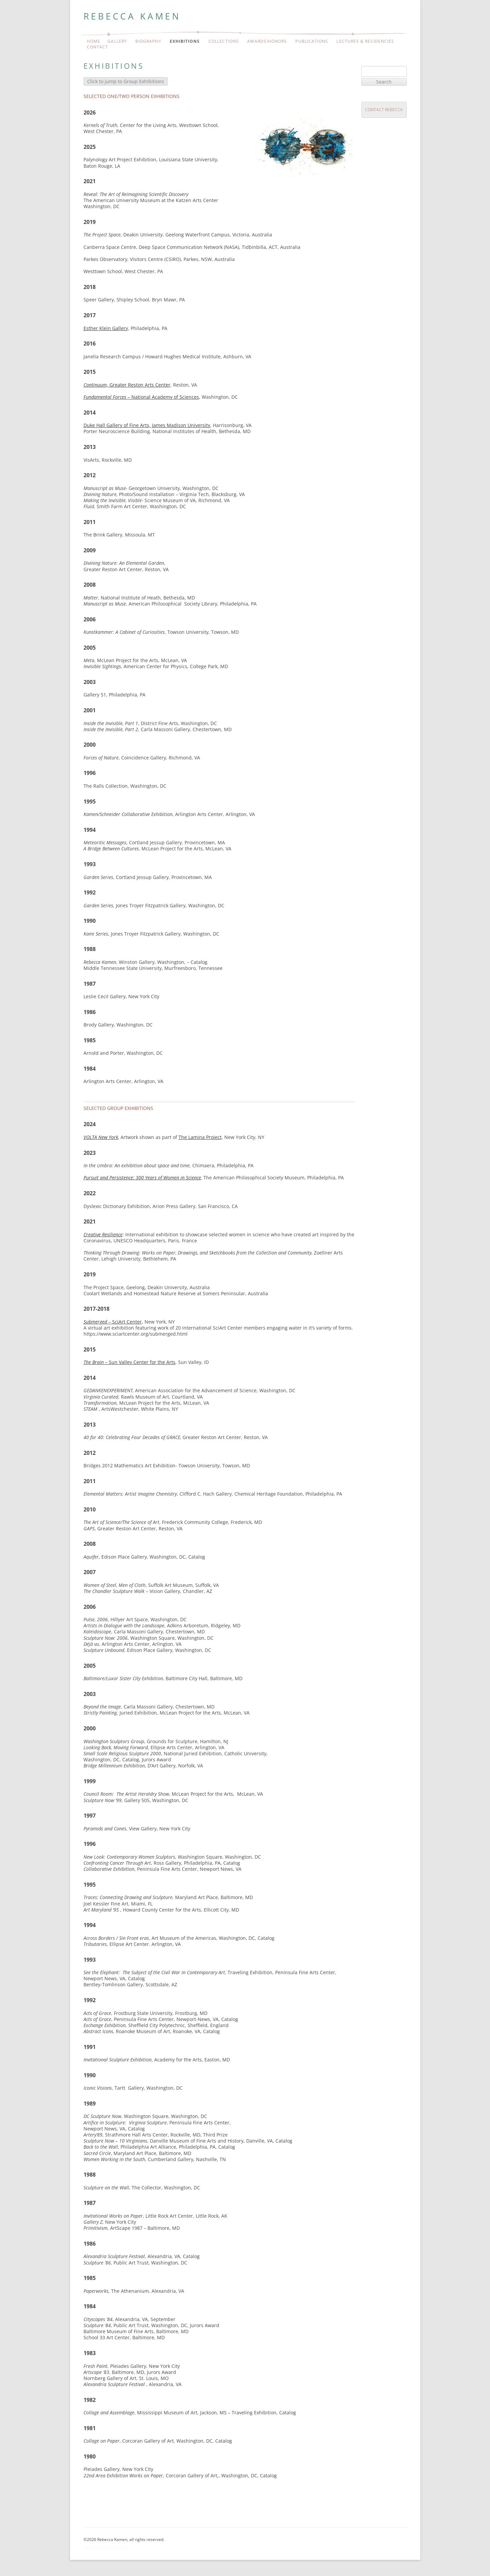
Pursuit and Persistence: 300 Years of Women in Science (142, 1177)
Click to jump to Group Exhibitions (125, 81)
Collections (223, 41)
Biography (148, 41)
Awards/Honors (267, 41)
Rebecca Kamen (132, 16)
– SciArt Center (113, 1321)
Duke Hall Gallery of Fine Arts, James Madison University (147, 425)
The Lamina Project (200, 1137)
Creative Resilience (103, 1234)
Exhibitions (185, 41)
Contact (97, 47)
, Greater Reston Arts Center (127, 385)
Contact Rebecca (384, 109)
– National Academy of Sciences (141, 397)
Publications (311, 41)
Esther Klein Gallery (106, 328)
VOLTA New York (101, 1137)
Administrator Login (106, 2547)
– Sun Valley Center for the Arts (129, 1362)
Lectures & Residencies (365, 41)
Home (93, 41)
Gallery (117, 41)
